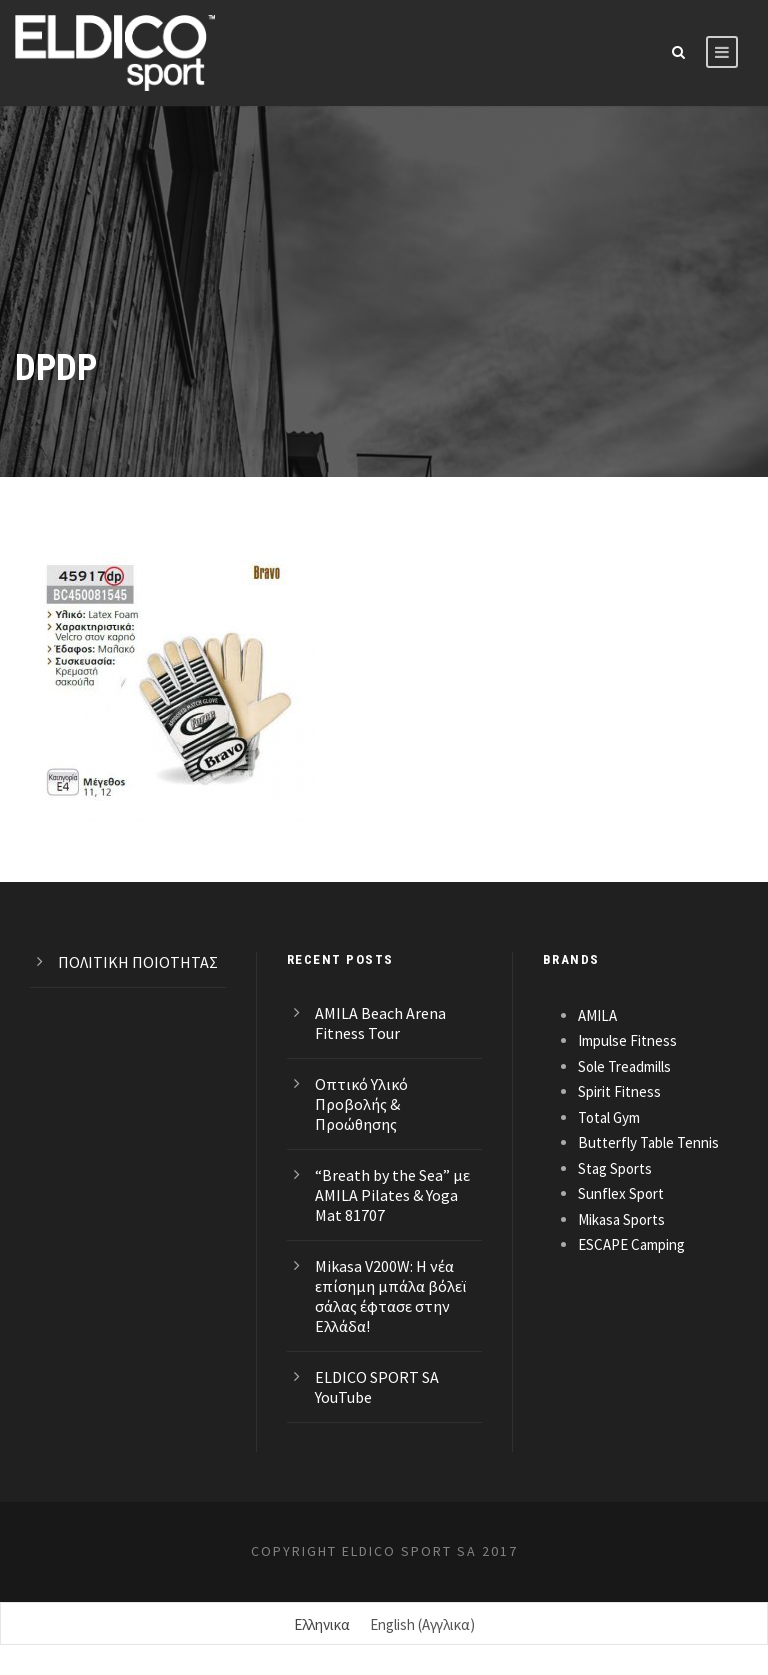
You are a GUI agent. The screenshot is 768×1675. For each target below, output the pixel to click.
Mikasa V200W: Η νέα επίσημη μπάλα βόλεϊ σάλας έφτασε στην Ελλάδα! (390, 1296)
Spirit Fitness (619, 1091)
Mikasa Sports (621, 1219)
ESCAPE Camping (631, 1244)
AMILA (597, 1015)
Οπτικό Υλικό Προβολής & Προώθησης (361, 1104)
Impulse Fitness (627, 1040)
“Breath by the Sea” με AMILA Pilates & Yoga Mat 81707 (392, 1195)
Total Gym (609, 1117)
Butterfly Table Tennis (648, 1142)
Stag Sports (615, 1168)
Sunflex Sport (621, 1193)
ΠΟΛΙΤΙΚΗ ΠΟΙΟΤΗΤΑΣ (138, 962)
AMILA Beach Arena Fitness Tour (380, 1023)
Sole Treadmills (624, 1066)
